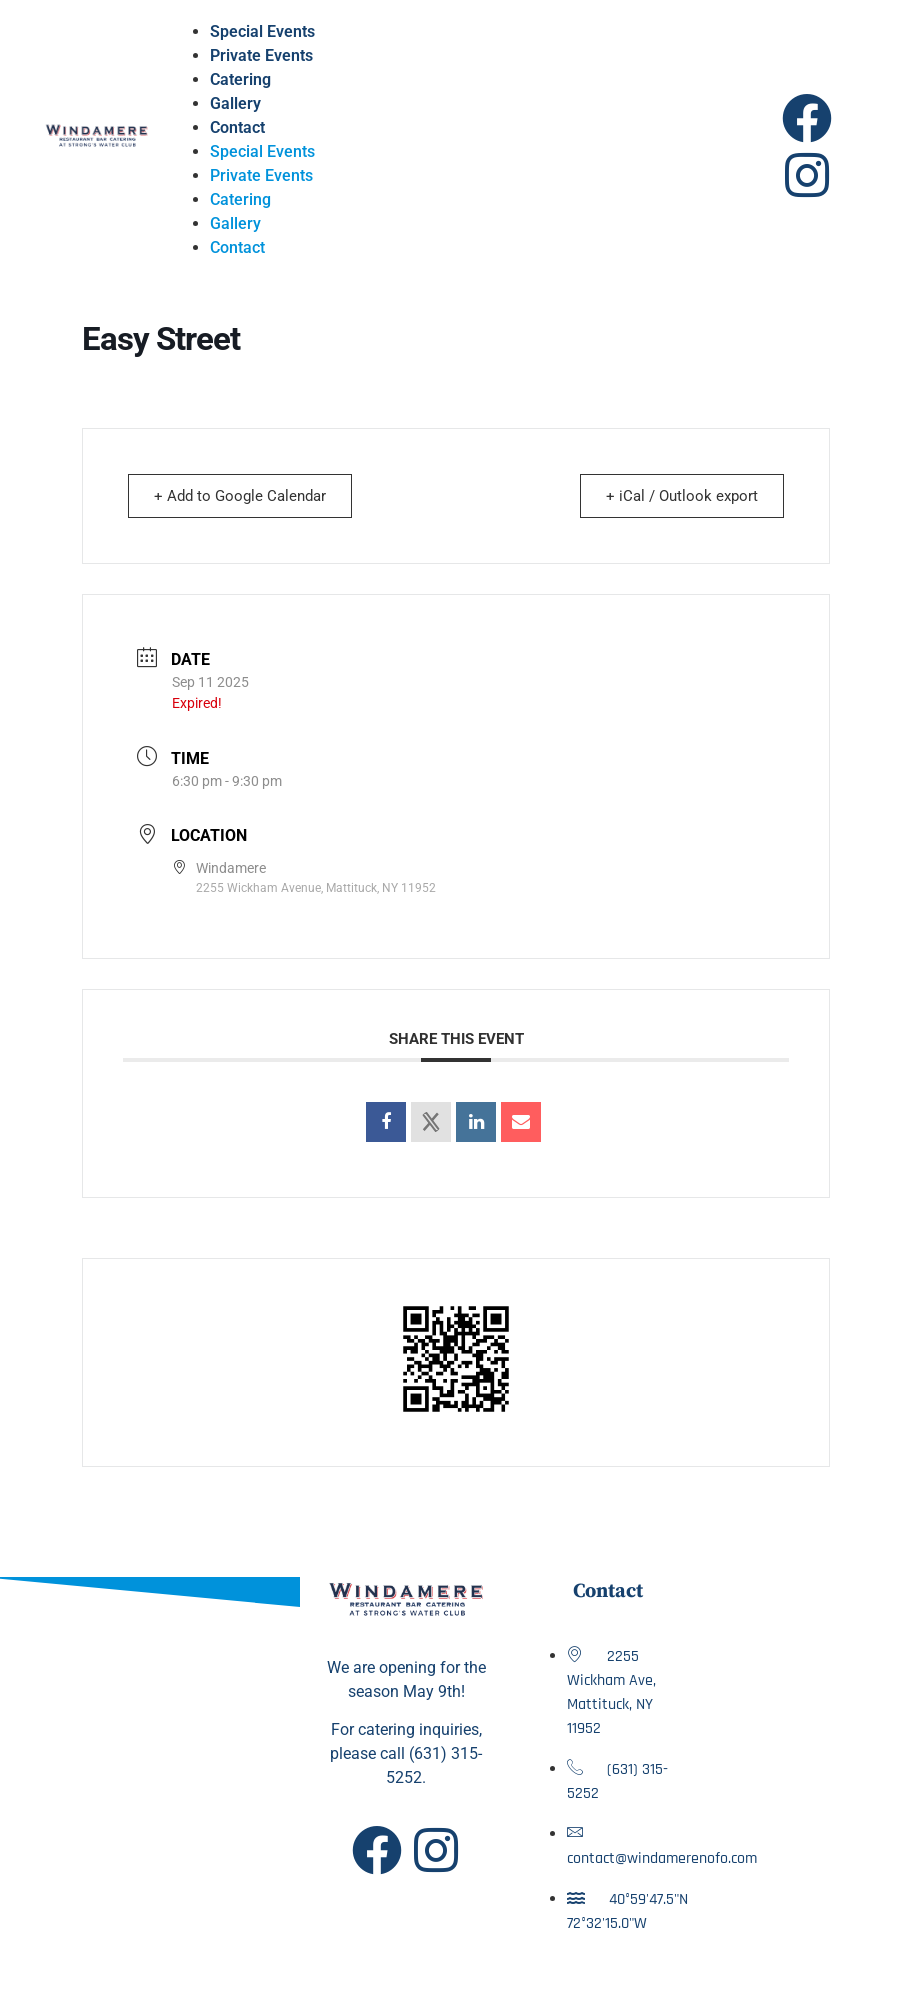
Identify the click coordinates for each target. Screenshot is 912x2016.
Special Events (262, 31)
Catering (240, 79)
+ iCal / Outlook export (679, 496)
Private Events (261, 55)
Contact (237, 127)
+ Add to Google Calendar (243, 496)
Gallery (235, 103)
